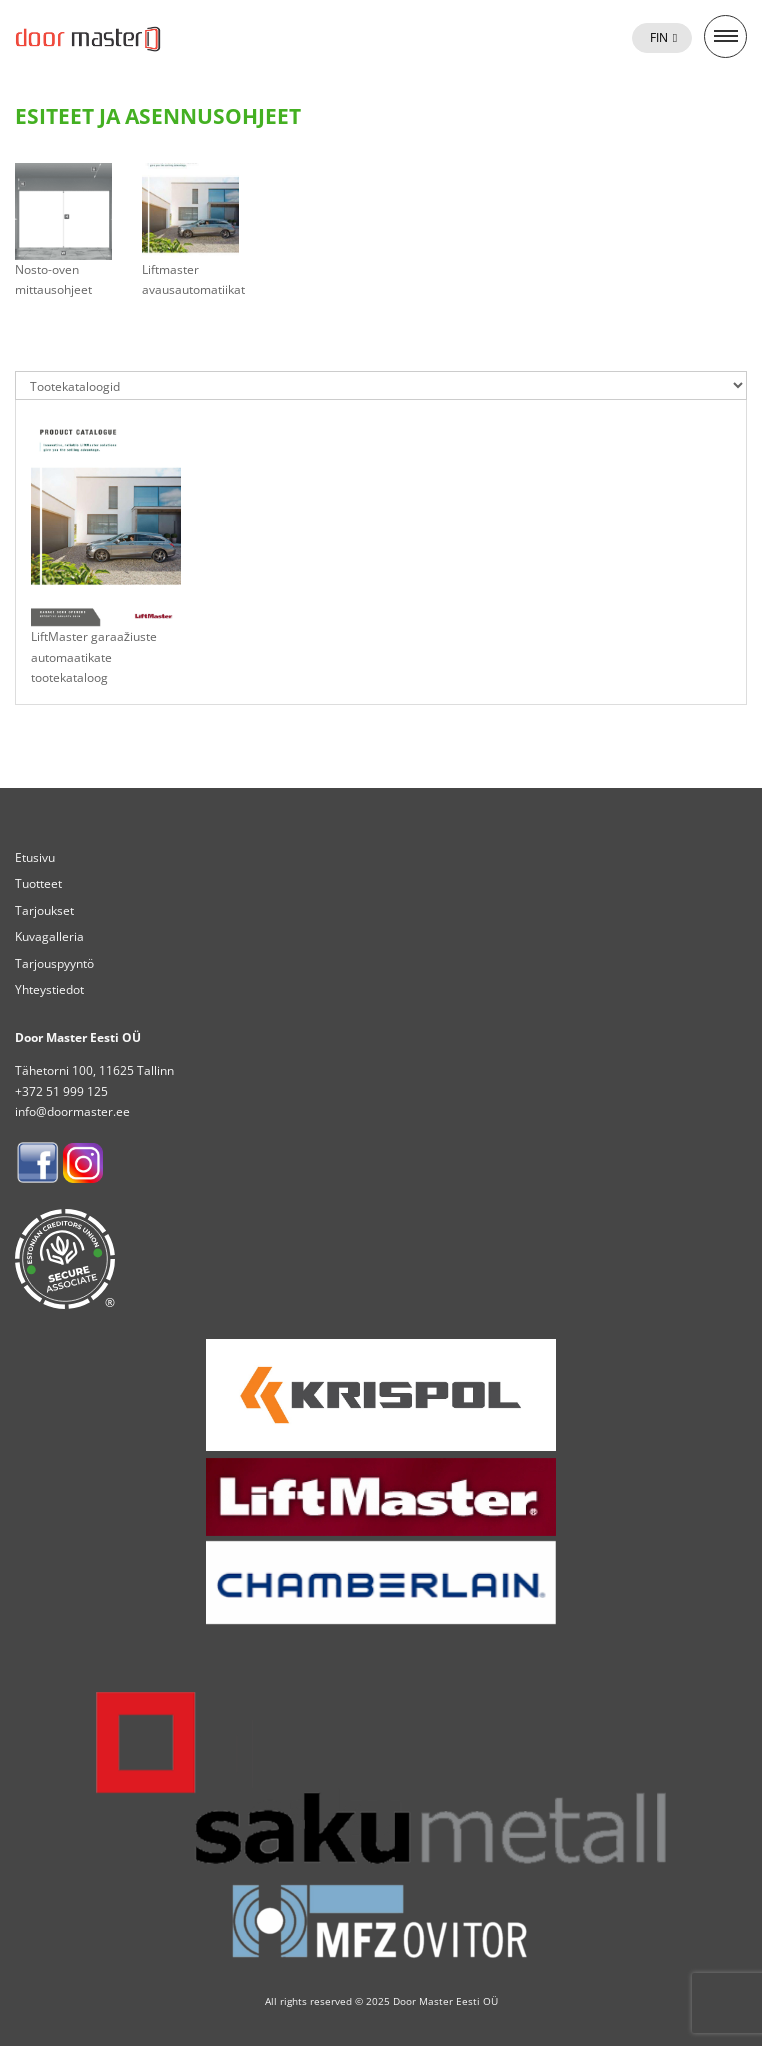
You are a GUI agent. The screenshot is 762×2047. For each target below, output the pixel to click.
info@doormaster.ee (72, 1111)
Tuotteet (38, 883)
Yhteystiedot (49, 989)
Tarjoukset (44, 910)
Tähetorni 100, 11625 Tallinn (94, 1070)
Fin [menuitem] (659, 37)
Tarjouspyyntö (54, 963)
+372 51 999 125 (61, 1091)
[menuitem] (662, 38)
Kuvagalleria (49, 936)
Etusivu (35, 857)
